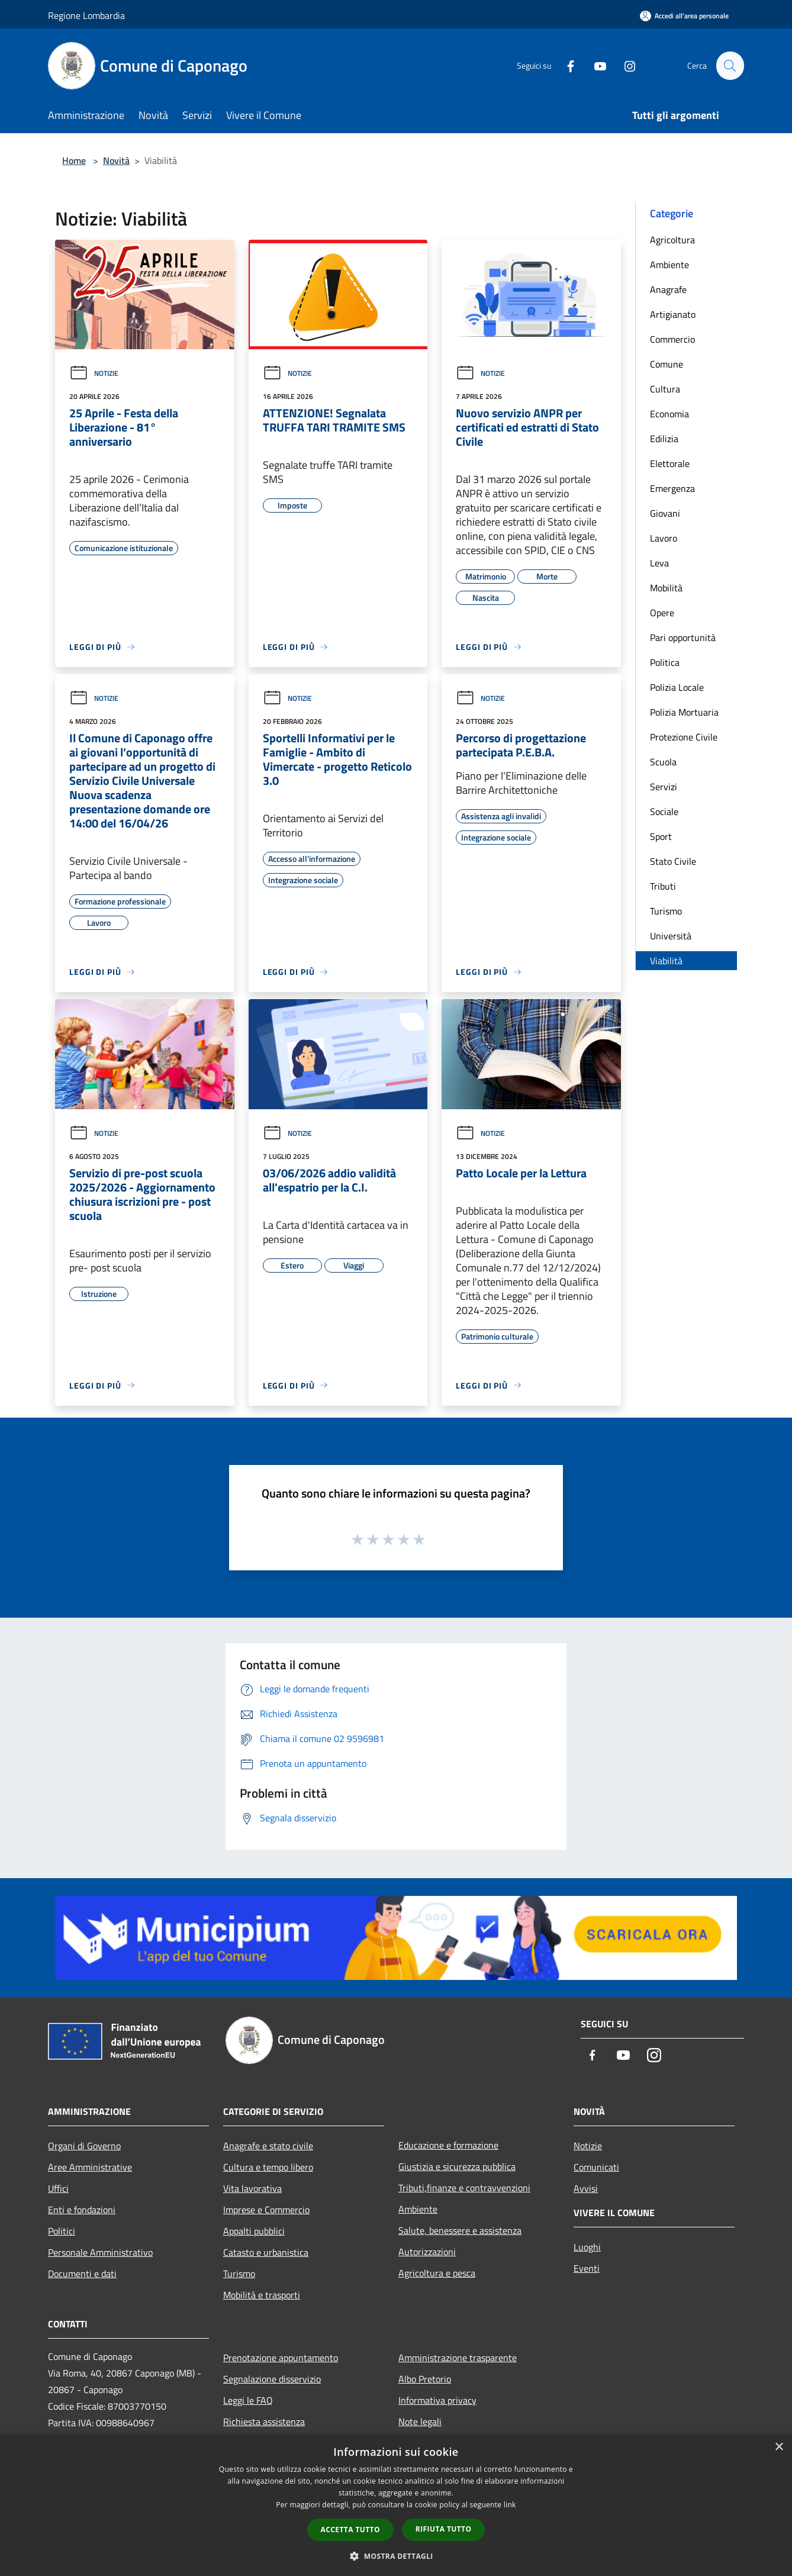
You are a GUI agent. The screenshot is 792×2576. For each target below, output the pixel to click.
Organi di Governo (84, 2146)
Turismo (666, 911)
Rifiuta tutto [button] (444, 2529)
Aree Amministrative (90, 2167)
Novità (116, 160)
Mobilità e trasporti (261, 2295)
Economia (669, 414)
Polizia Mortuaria (684, 712)
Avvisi (586, 2188)
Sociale (664, 811)
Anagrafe (668, 289)
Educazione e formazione (448, 2145)
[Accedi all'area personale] (684, 16)
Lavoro (663, 538)
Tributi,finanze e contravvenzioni (464, 2188)
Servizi (663, 787)
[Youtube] (595, 65)
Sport (661, 836)
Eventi (587, 2268)
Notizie (93, 373)
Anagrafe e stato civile (268, 2146)
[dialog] (396, 2505)
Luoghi (587, 2247)
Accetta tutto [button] (350, 2530)
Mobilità (666, 588)
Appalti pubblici (254, 2231)
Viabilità (666, 961)
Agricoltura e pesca (436, 2273)
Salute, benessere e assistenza (459, 2230)
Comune (666, 364)
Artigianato (673, 314)
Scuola (663, 762)
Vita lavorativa (252, 2188)
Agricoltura (672, 240)
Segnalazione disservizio (272, 2379)
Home (74, 160)
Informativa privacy (437, 2400)
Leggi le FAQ (248, 2400)
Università (670, 936)
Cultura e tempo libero (268, 2167)
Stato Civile (673, 861)
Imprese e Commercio (266, 2210)
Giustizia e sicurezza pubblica (457, 2166)
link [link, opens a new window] (510, 2505)
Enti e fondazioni (81, 2210)
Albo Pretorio (424, 2379)
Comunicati (596, 2167)
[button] (396, 2556)
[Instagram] (624, 65)
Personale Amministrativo (100, 2252)
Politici (61, 2231)
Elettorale (670, 463)
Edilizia (664, 439)
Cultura (665, 389)
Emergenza (672, 488)
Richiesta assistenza (264, 2421)
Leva (659, 563)
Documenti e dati (82, 2273)
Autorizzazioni (427, 2252)
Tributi (663, 886)
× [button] (778, 2447)
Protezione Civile (683, 737)
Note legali (420, 2421)
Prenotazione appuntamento (280, 2357)
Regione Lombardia (86, 15)
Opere (662, 613)
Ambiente (669, 264)
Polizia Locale (677, 687)
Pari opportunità (683, 637)
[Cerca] (730, 65)
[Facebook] (565, 65)
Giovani (665, 513)
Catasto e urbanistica (265, 2252)
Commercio (672, 339)
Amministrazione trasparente (457, 2357)
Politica (665, 662)
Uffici (58, 2188)
